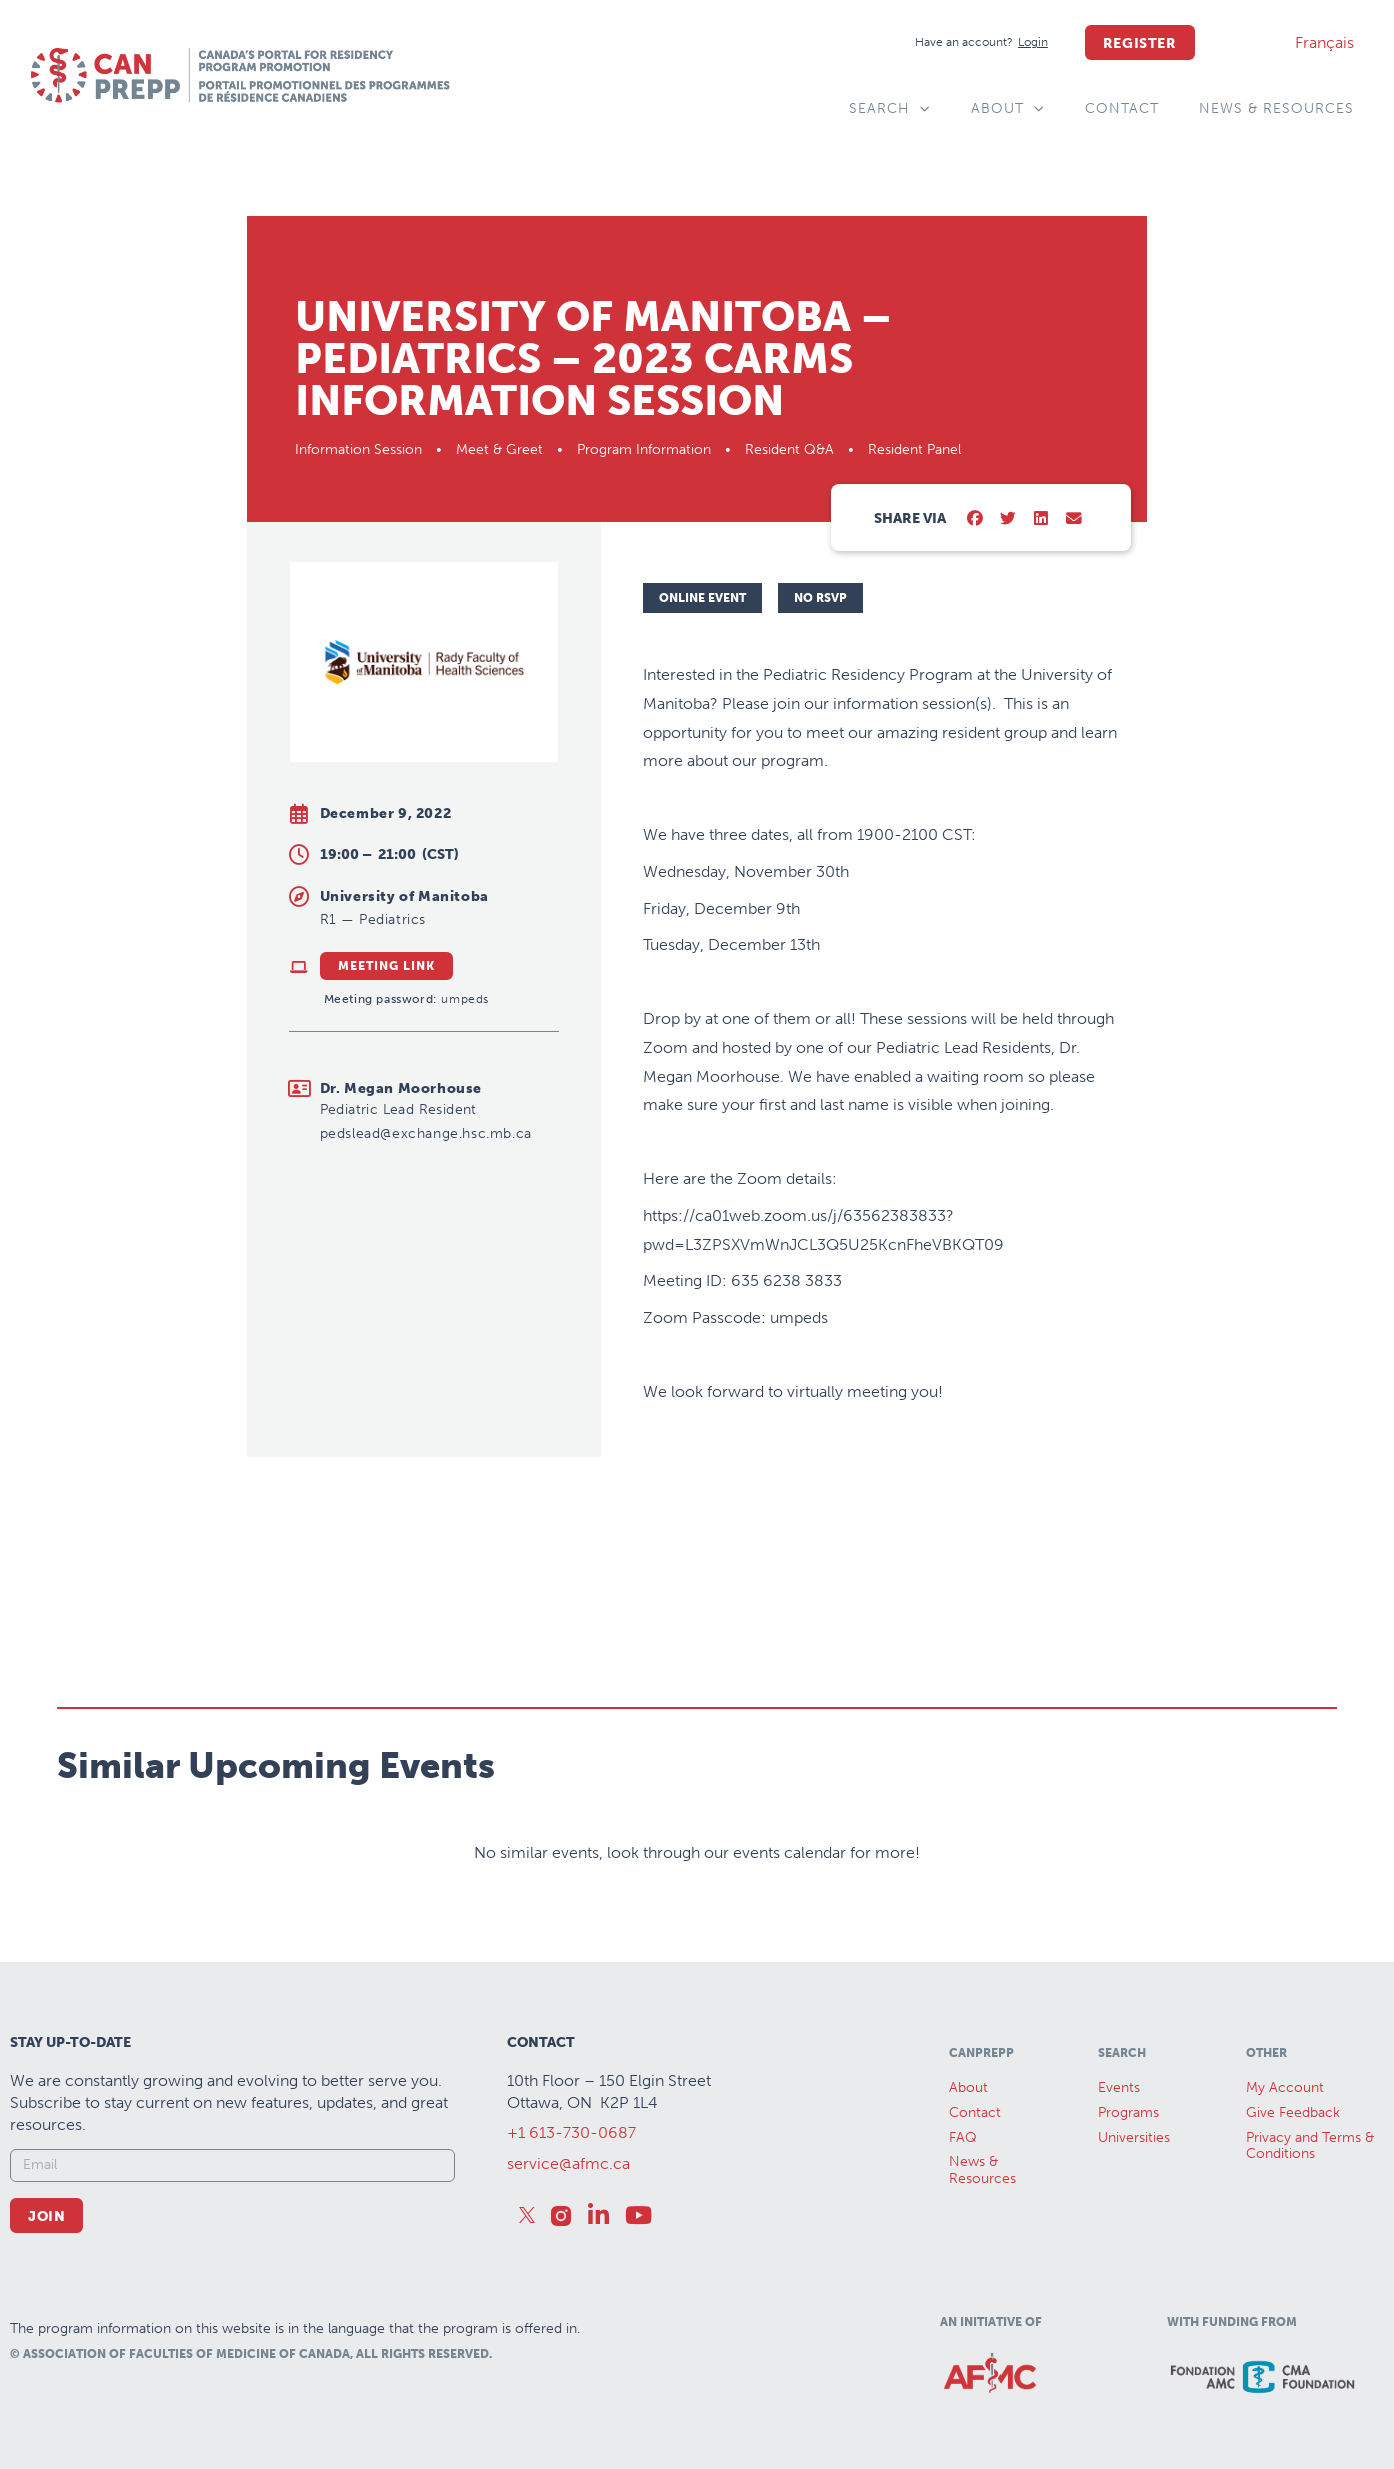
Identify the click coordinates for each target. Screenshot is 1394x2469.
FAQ (963, 2137)
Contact (1122, 108)
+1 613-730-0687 (571, 2132)
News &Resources (982, 2170)
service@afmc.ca (568, 2163)
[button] (975, 519)
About (1008, 109)
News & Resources (1276, 108)
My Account (1285, 2087)
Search (890, 109)
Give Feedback (1293, 2112)
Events (1119, 2087)
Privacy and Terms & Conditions (1310, 2146)
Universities (1134, 2137)
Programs (1128, 2112)
